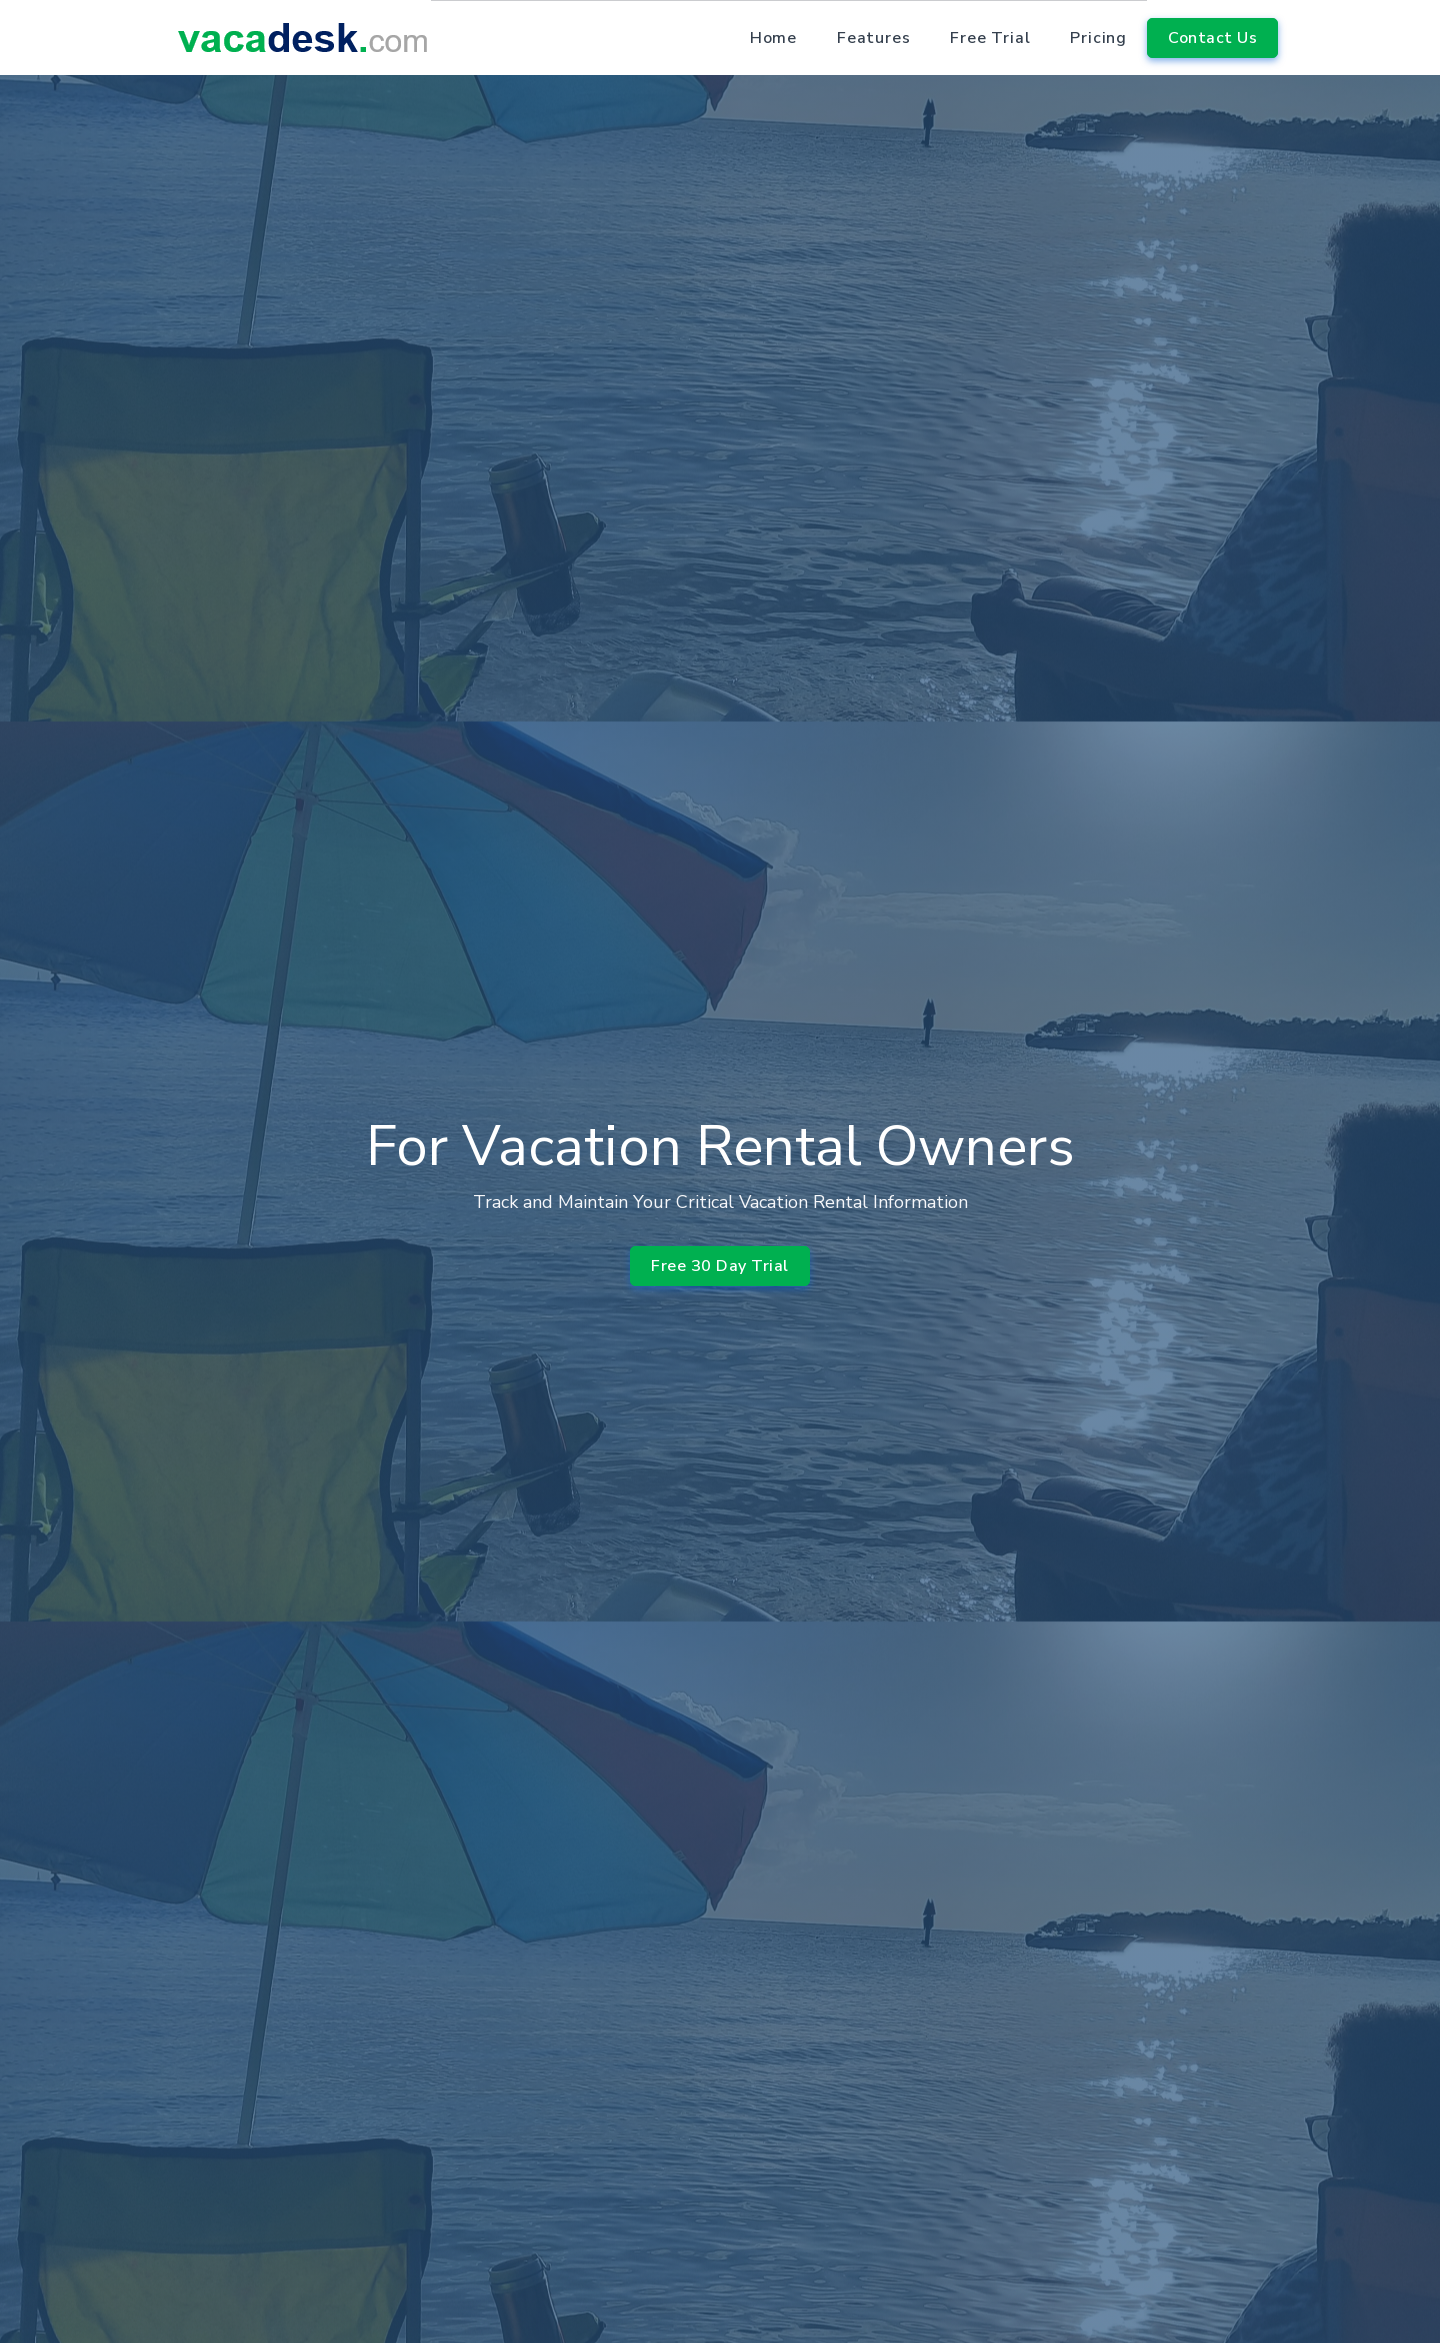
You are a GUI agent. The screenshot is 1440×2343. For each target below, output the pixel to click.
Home (773, 38)
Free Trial (990, 38)
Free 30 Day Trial (720, 1261)
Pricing (1098, 38)
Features (873, 38)
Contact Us (1212, 38)
